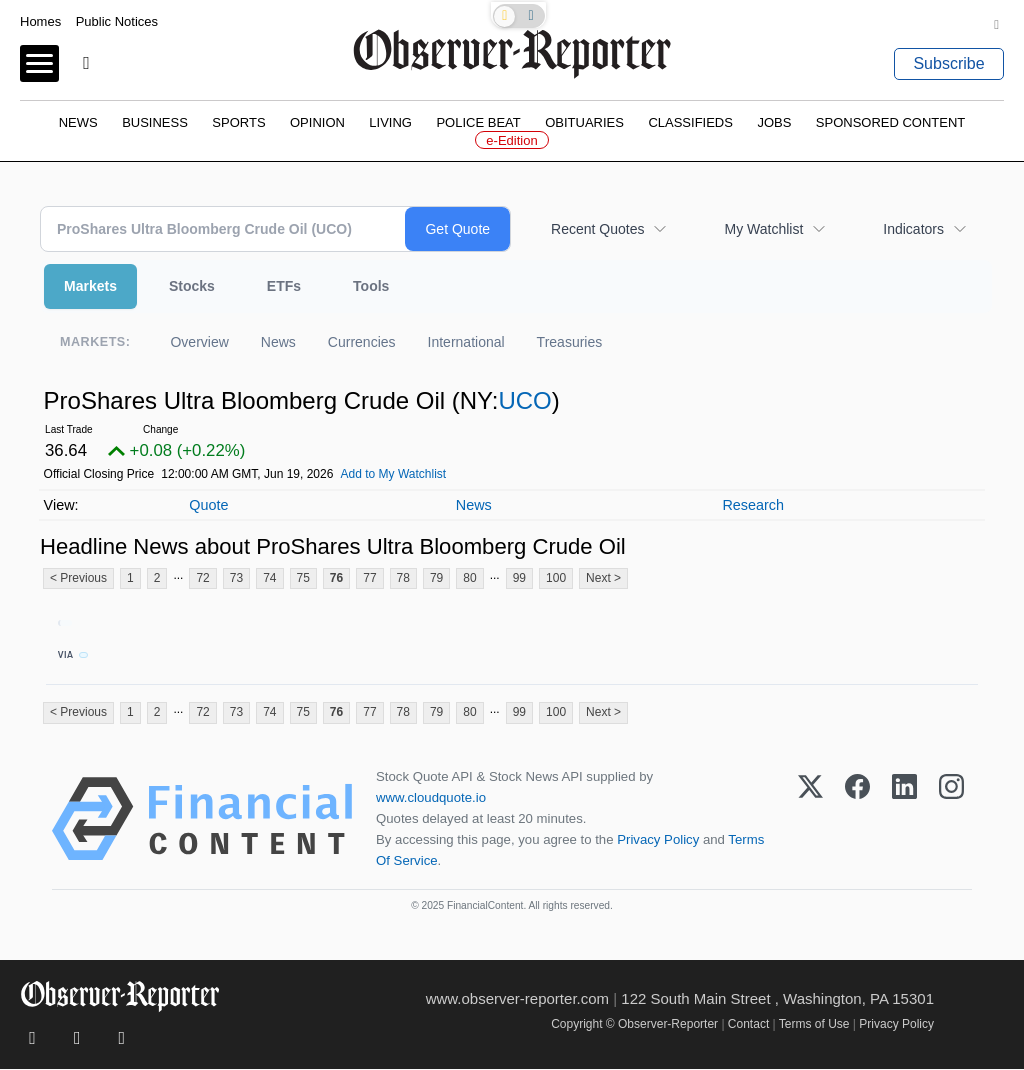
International (466, 342)
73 (236, 578)
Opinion (317, 122)
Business (155, 122)
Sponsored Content (891, 122)
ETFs (284, 286)
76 (336, 578)
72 (202, 578)
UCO (524, 400)
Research (753, 505)
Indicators (913, 229)
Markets (90, 286)
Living (390, 122)
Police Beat (478, 122)
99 (519, 578)
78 (403, 578)
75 (303, 578)
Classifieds (690, 122)
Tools (371, 286)
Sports (238, 122)
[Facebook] (857, 820)
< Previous (78, 578)
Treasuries (570, 342)
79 (436, 578)
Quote (208, 505)
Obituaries (584, 122)
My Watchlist (763, 229)
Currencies (362, 342)
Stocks (192, 286)
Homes (40, 21)
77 (369, 578)
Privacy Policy (658, 840)
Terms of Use (814, 1025)
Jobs (774, 122)
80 (469, 578)
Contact (748, 1025)
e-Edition (511, 140)
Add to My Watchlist (394, 474)
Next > (603, 578)
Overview (199, 342)
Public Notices (117, 21)
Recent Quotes (597, 229)
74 (269, 578)
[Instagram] (951, 820)
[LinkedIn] (904, 820)
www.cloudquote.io (431, 798)
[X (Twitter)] (810, 820)
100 (556, 578)
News (78, 122)
